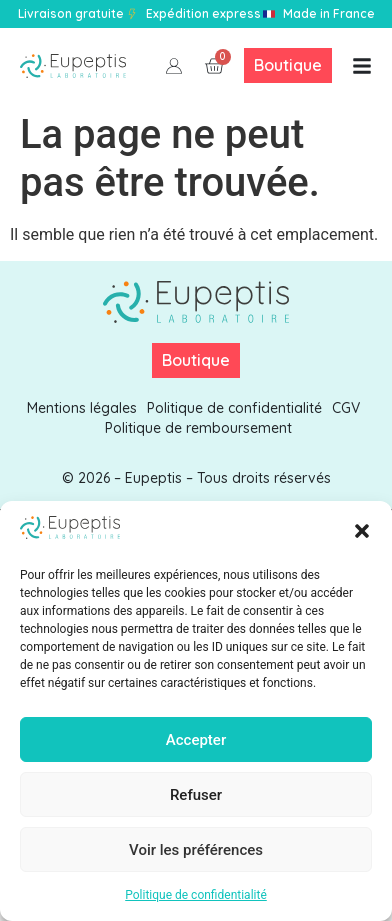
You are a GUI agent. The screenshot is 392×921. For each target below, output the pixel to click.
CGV (346, 408)
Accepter (196, 740)
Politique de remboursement (198, 428)
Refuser (196, 795)
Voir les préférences (196, 850)
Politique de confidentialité (196, 895)
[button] (362, 531)
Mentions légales (82, 408)
